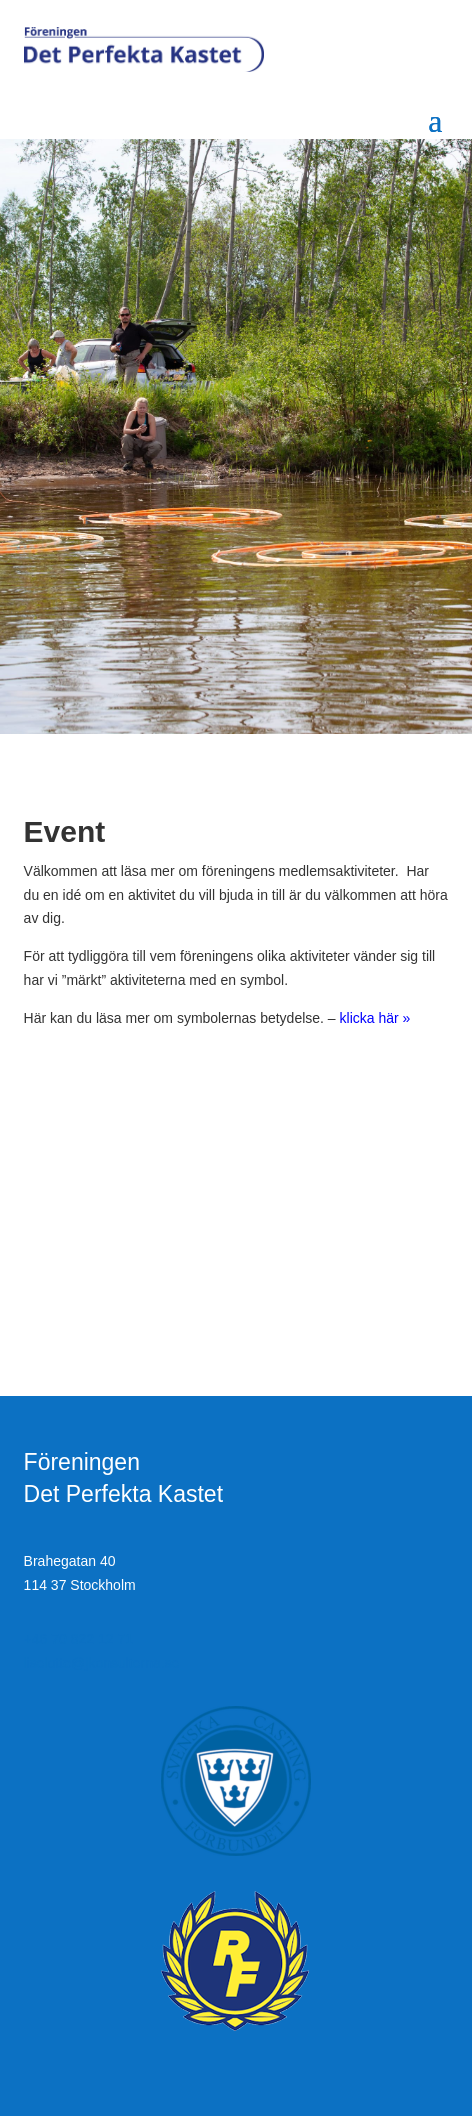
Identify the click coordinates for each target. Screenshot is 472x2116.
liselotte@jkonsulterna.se (102, 1663)
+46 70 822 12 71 (78, 1639)
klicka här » (375, 1018)
